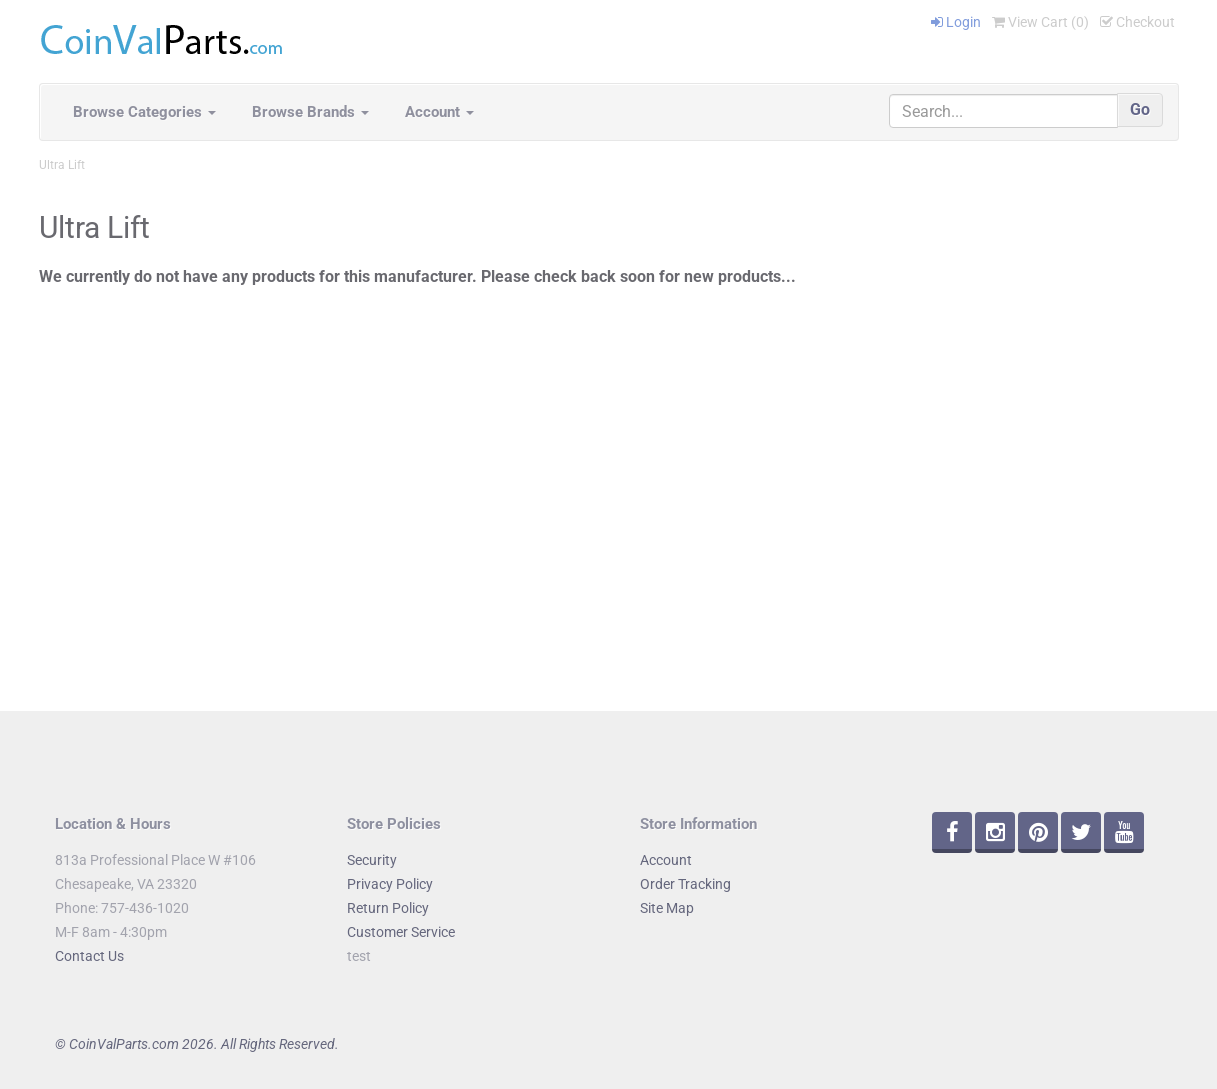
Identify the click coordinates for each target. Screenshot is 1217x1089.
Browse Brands (310, 112)
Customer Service (401, 932)
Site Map (667, 908)
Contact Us (89, 956)
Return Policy (388, 908)
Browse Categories (144, 112)
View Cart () (1040, 22)
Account (439, 112)
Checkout (1137, 22)
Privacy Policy (390, 884)
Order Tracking (685, 884)
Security (372, 860)
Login (956, 22)
